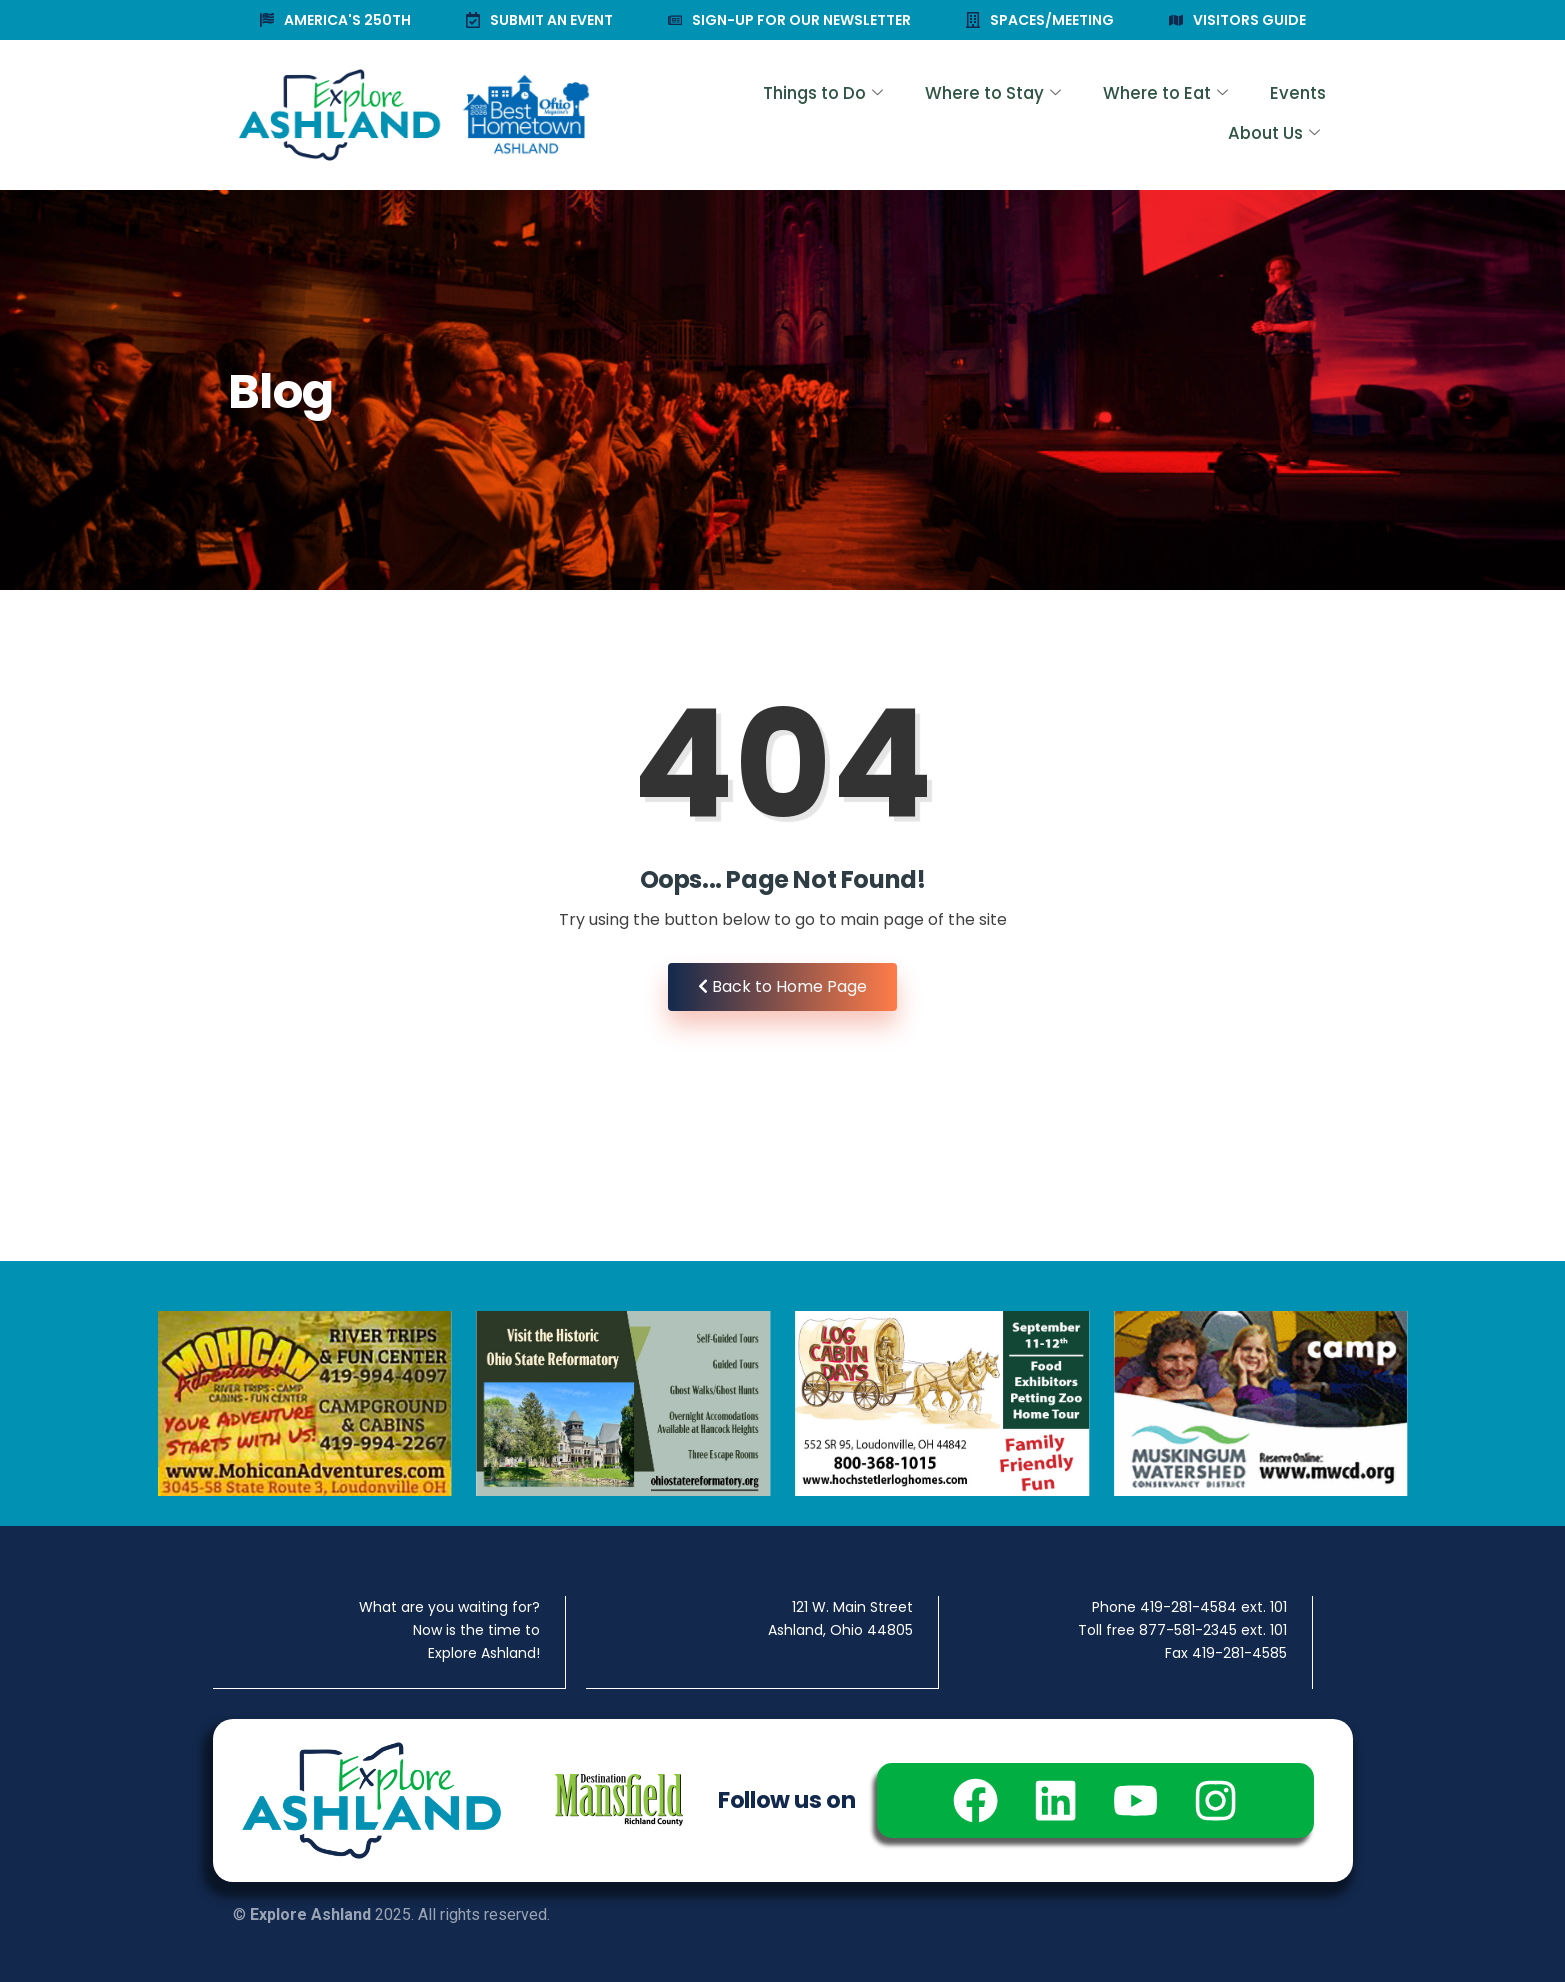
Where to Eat (1037, 115)
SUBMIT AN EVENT (539, 20)
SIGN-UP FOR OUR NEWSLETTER (789, 20)
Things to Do (703, 115)
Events (1165, 115)
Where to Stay (870, 115)
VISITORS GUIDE (1237, 20)
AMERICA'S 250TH (335, 20)
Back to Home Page (782, 986)
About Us (1272, 115)
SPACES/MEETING (1040, 20)
